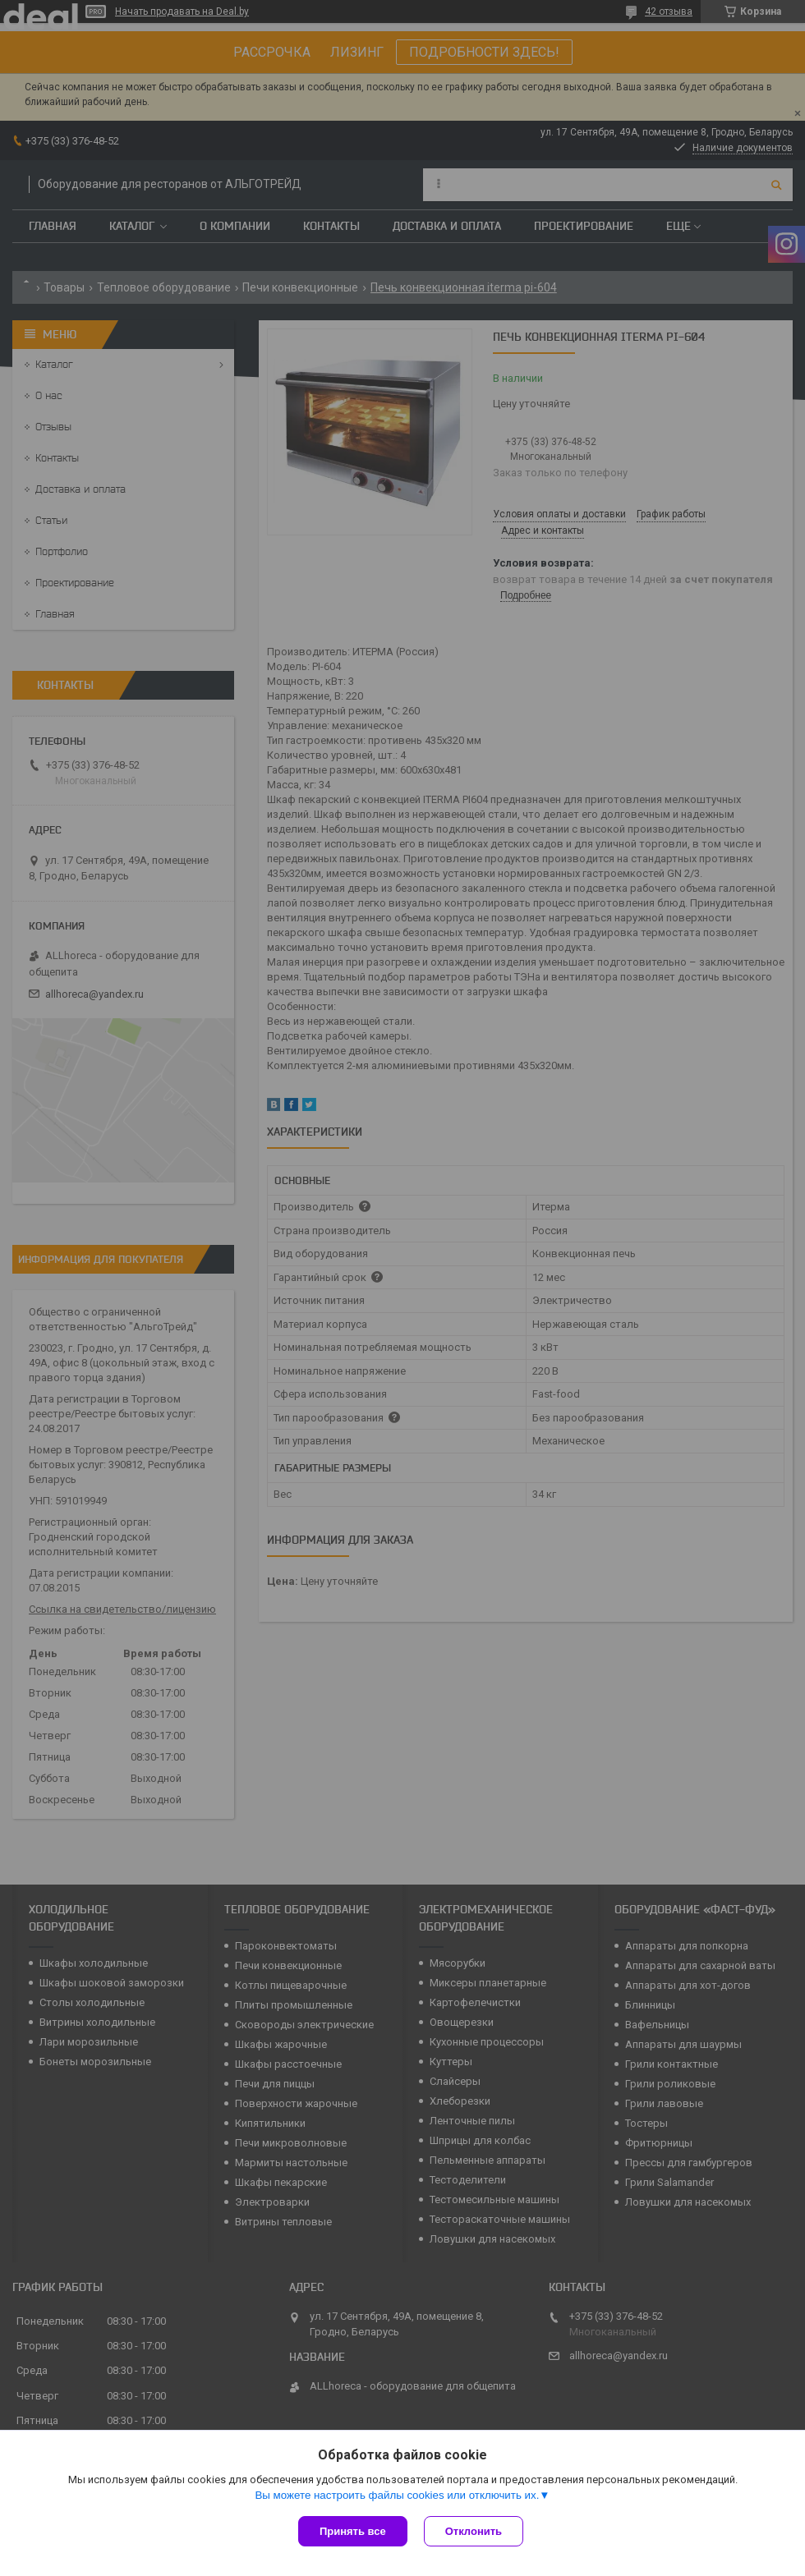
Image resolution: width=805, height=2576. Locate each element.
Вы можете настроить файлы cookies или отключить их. (397, 2495)
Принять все (353, 2531)
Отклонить (473, 2531)
